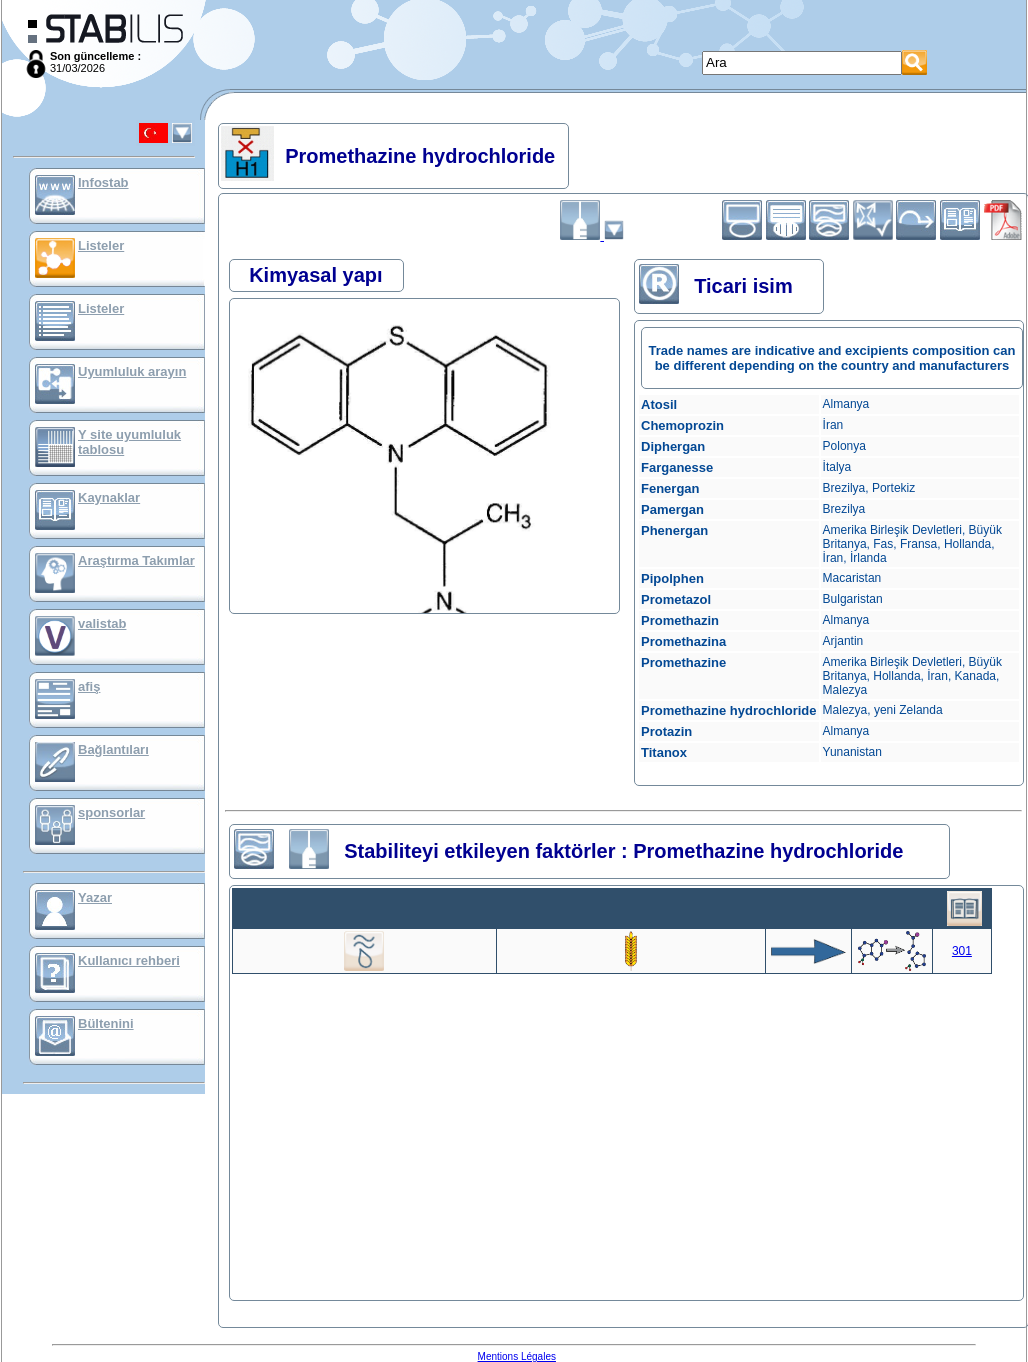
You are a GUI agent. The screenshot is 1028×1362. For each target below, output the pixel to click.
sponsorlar (111, 812)
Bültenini (106, 1023)
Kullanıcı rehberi (129, 960)
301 (962, 951)
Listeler (101, 245)
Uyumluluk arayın (132, 371)
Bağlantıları (113, 749)
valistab (102, 623)
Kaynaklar (109, 497)
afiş (89, 686)
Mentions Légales (517, 1356)
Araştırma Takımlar (136, 560)
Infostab (103, 182)
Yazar (95, 897)
